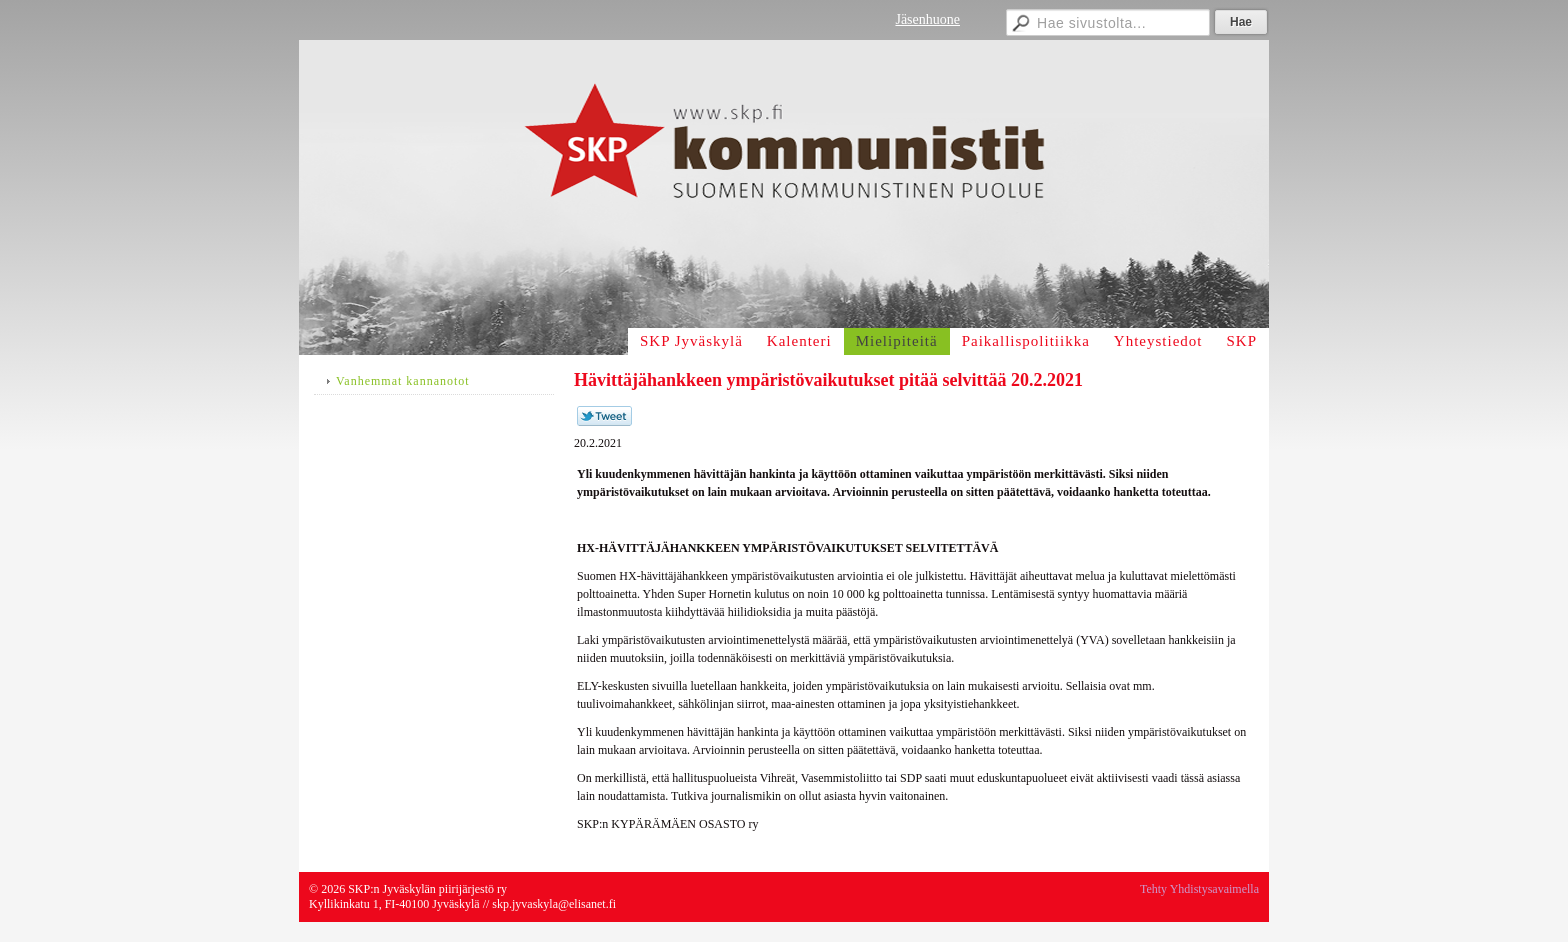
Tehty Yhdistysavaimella (1199, 889)
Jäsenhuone (927, 19)
